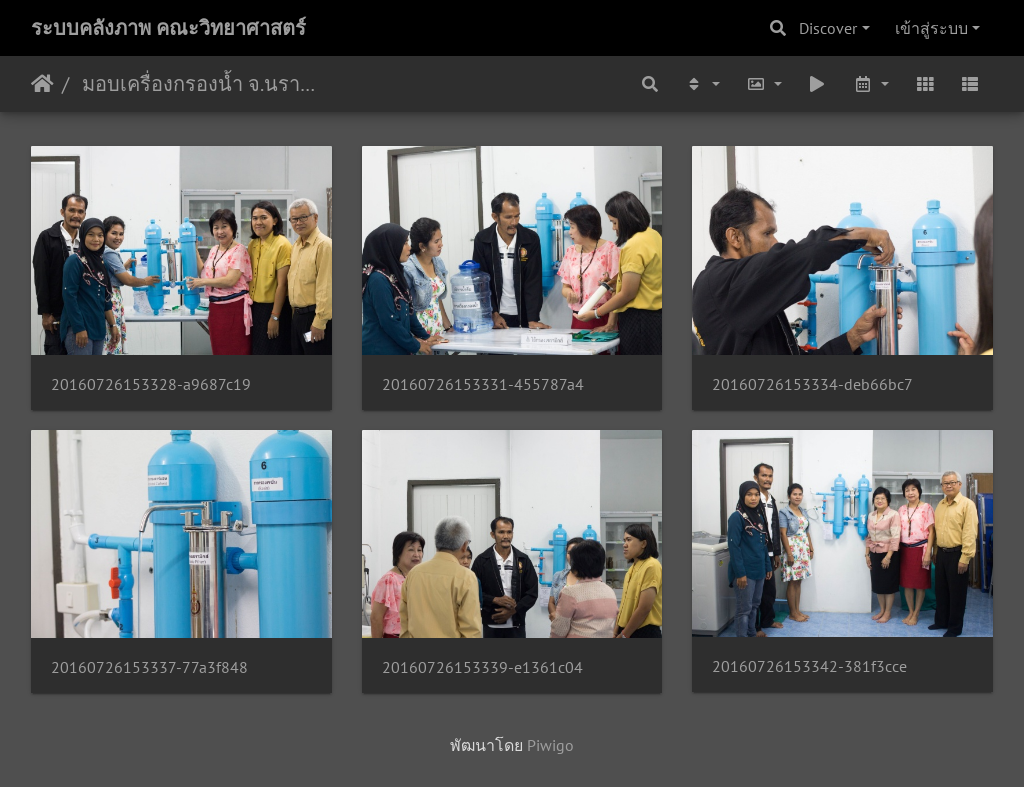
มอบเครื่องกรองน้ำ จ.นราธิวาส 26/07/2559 (200, 84)
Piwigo (550, 745)
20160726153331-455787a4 (483, 384)
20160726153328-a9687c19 (151, 384)
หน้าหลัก (42, 84)
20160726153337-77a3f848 (149, 667)
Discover (828, 28)
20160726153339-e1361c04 (482, 667)
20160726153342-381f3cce (809, 666)
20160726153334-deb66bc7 (812, 384)
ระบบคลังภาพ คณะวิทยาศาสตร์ (168, 28)
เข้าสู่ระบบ (931, 28)
